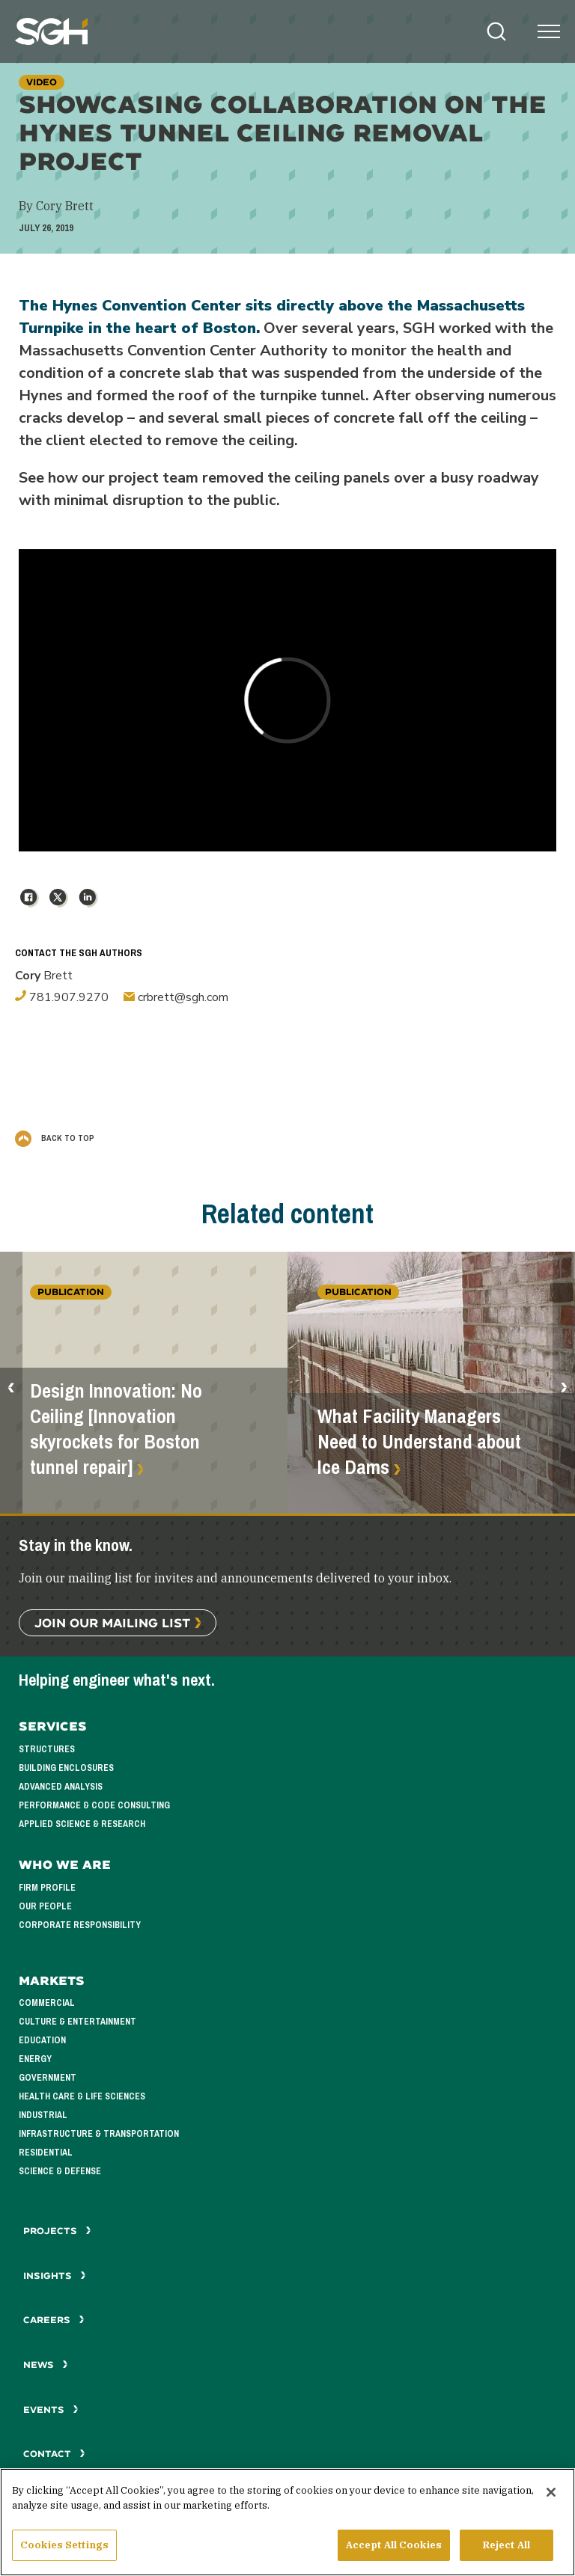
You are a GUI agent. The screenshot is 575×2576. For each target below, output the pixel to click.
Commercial (47, 2003)
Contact (54, 2453)
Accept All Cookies (394, 2553)
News (45, 2364)
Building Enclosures (66, 1768)
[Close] (551, 2500)
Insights (54, 2275)
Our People (45, 1906)
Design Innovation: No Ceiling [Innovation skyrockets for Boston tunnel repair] (116, 1429)
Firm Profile (47, 1887)
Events (51, 2409)
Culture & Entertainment (77, 2021)
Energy (35, 2059)
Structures (47, 1749)
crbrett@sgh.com (176, 997)
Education (42, 2040)
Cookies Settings (64, 2553)
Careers (54, 2319)
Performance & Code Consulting (94, 1805)
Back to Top (54, 1138)
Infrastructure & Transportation (99, 2134)
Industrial (43, 2115)
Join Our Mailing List (112, 1622)
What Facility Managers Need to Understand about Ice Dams (419, 1442)
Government (47, 2077)
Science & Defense (60, 2171)
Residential (46, 2152)
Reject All (506, 2553)
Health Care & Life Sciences (82, 2096)
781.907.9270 (62, 997)
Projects (57, 2230)
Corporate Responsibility (80, 1925)
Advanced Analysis (61, 1786)
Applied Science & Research (82, 1824)
